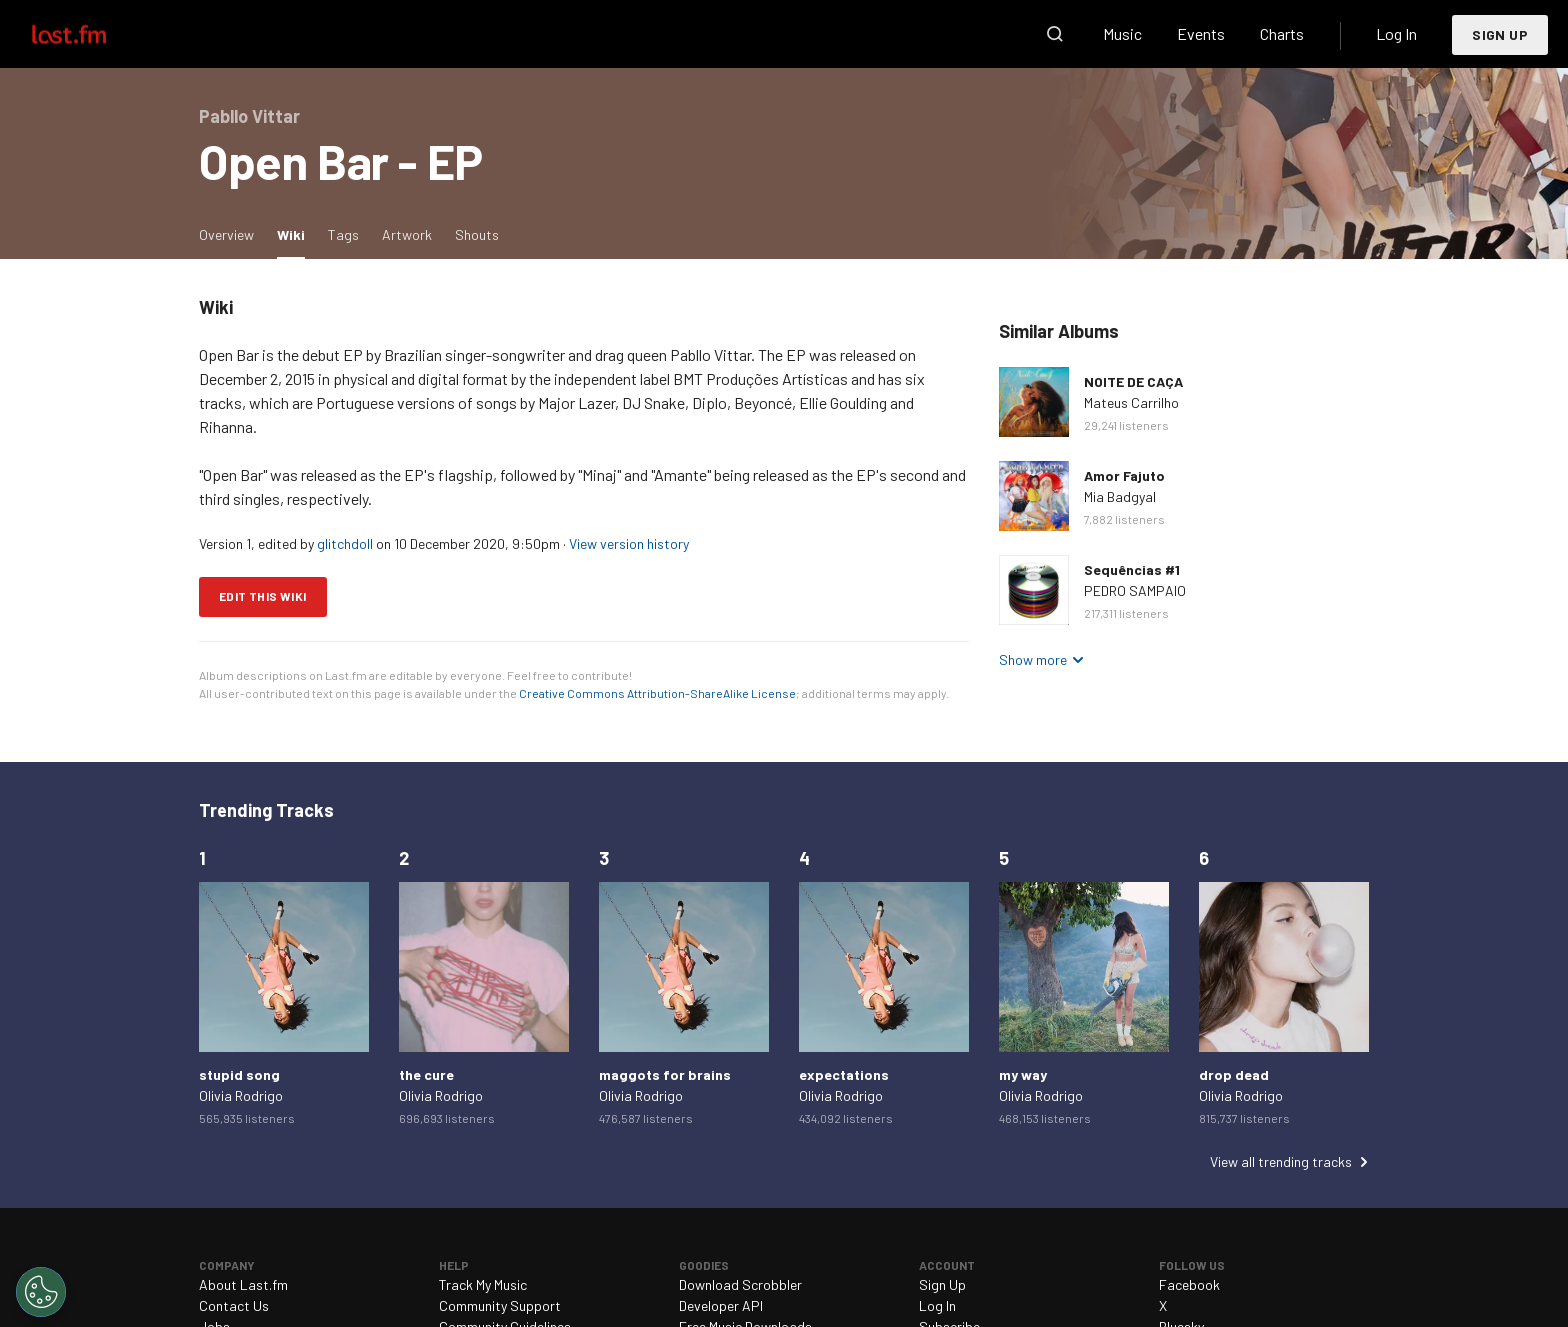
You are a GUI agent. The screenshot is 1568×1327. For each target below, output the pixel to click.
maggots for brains (665, 1074)
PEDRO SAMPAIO (1135, 590)
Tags (343, 234)
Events (1201, 33)
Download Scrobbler (740, 1284)
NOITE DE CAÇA (1133, 381)
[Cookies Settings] (41, 1292)
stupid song (239, 1074)
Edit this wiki (263, 596)
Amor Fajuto (1124, 475)
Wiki (296, 233)
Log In (1396, 33)
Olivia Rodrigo (241, 1095)
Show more (1033, 659)
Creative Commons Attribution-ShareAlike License (657, 693)
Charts (1282, 33)
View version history (629, 543)
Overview (226, 234)
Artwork (407, 234)
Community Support (500, 1305)
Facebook (1189, 1284)
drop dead (1234, 1074)
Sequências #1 (1132, 569)
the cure (426, 1074)
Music (1122, 33)
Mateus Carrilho (1131, 402)
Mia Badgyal (1120, 496)
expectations (844, 1074)
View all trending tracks (1281, 1161)
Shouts (477, 234)
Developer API (721, 1305)
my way (1023, 1074)
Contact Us (234, 1305)
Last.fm (92, 34)
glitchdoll (345, 543)
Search (1055, 34)
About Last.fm (243, 1284)
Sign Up (1500, 34)
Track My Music (483, 1284)
